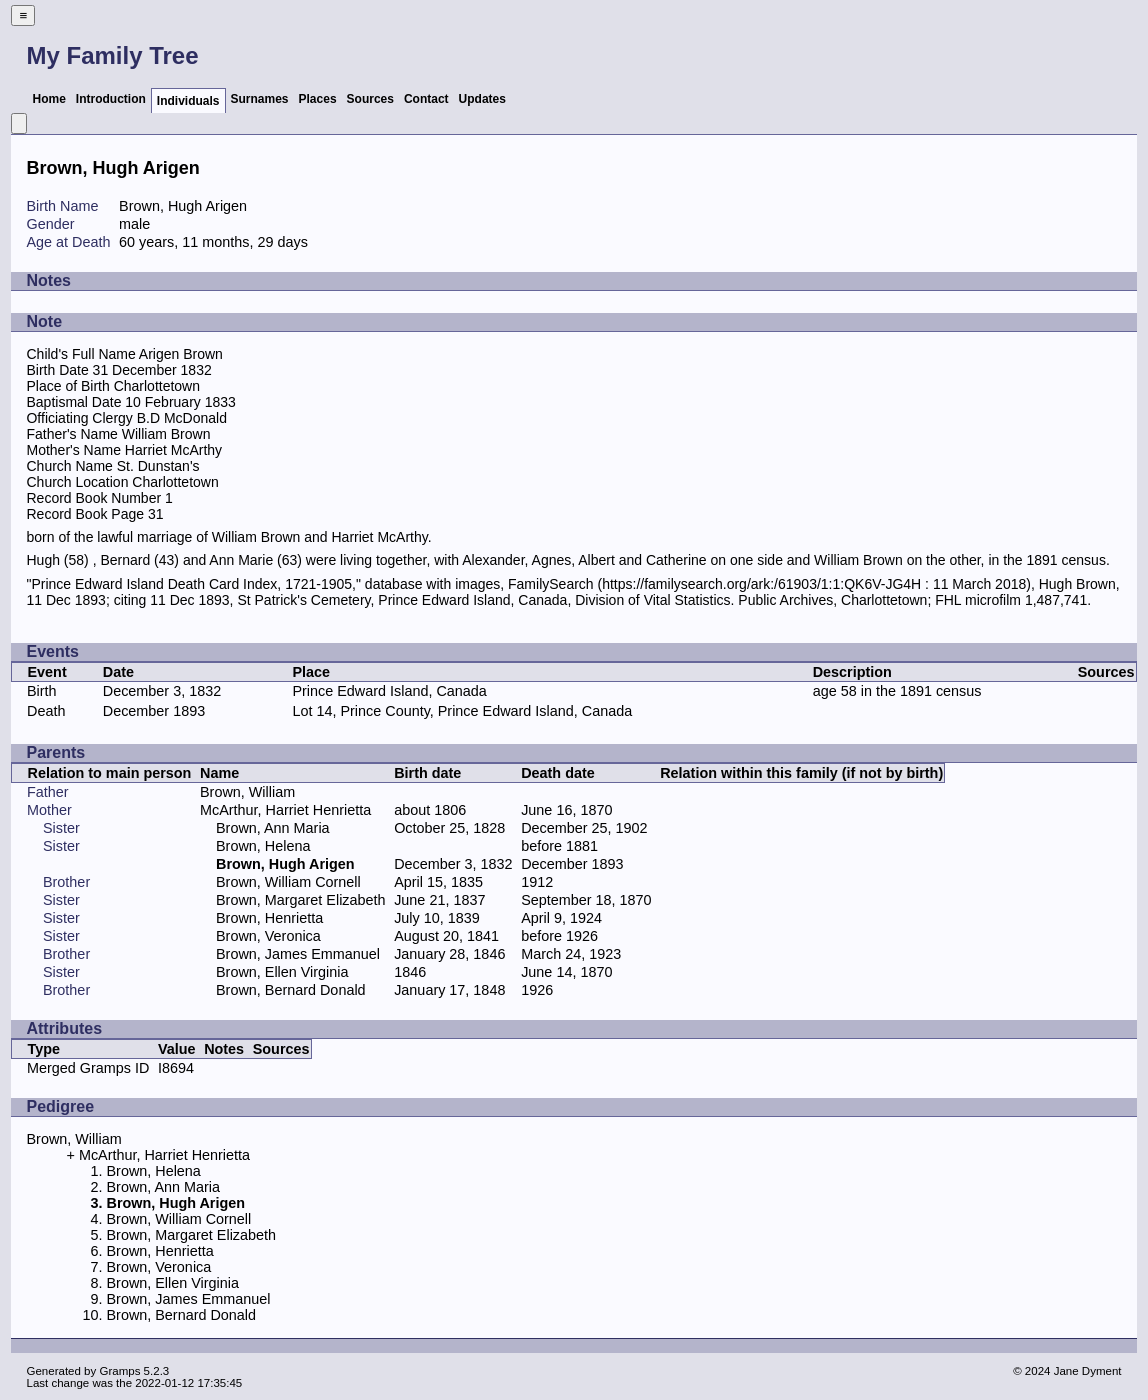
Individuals (188, 101)
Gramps (119, 1371)
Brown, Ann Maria (273, 828)
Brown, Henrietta (269, 918)
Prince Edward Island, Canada (389, 691)
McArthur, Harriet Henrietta (285, 810)
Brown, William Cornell (288, 882)
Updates (482, 99)
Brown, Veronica (268, 936)
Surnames (260, 99)
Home (48, 99)
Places (318, 99)
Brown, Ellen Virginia (282, 972)
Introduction (111, 99)
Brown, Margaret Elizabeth (301, 900)
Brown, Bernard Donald (291, 990)
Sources (370, 99)
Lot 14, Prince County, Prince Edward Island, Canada (462, 711)
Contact (426, 99)
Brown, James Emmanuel (298, 954)
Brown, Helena (263, 846)
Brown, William (247, 792)
